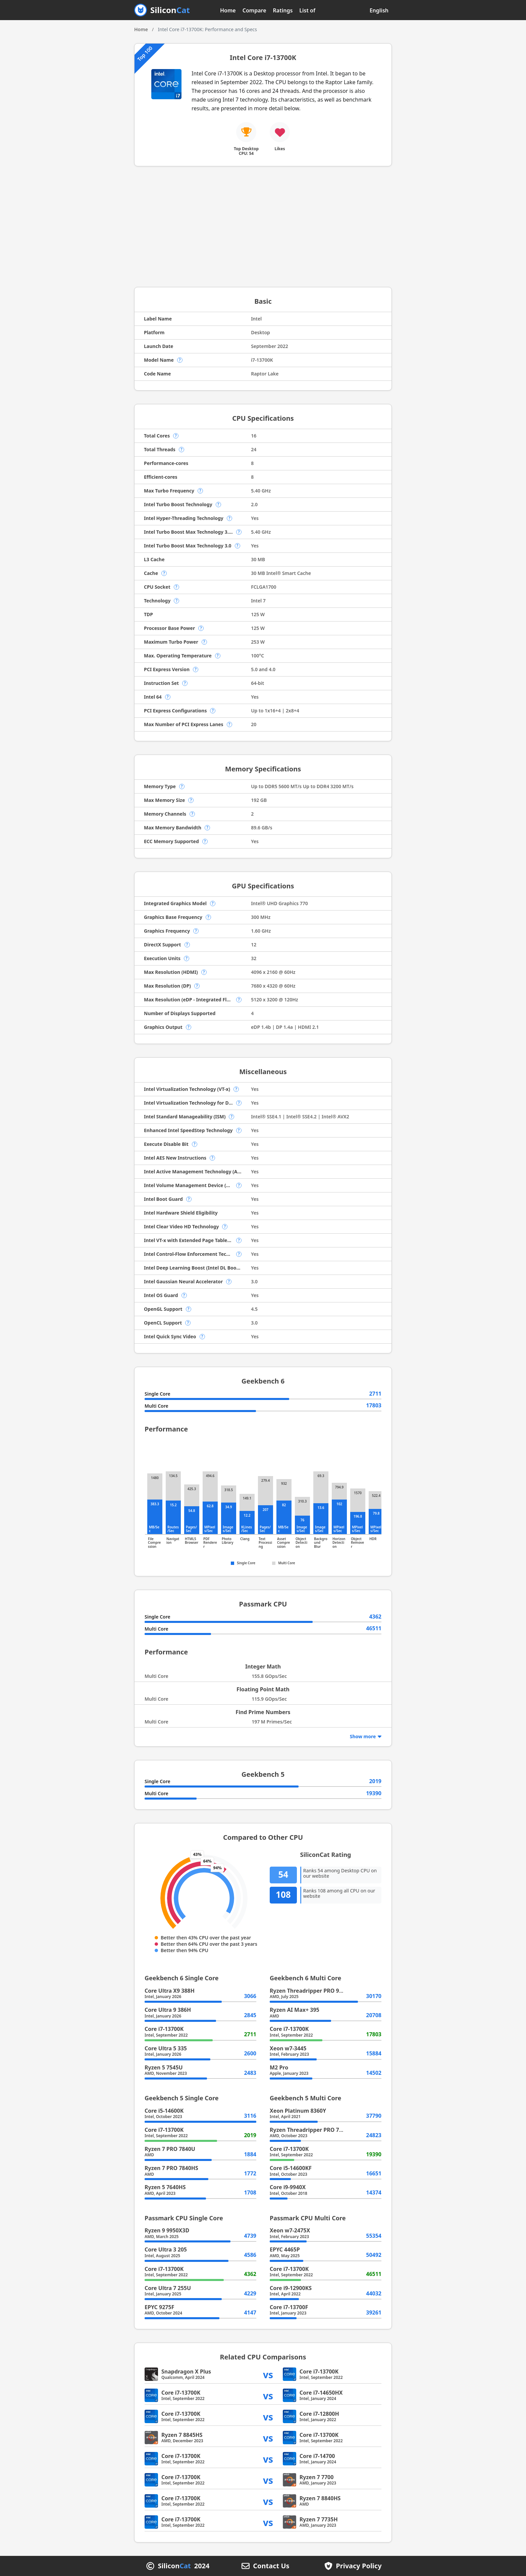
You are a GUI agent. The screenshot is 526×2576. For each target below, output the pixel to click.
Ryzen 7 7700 (317, 2477)
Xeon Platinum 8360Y (298, 2110)
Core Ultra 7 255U (168, 2288)
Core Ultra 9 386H (168, 2009)
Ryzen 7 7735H (319, 2519)
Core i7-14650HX (321, 2392)
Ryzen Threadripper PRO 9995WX (313, 1990)
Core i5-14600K (164, 2110)
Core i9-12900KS (291, 2288)
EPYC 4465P (285, 2249)
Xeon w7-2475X (290, 2230)
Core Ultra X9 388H (170, 1990)
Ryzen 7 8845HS (182, 2435)
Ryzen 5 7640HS (165, 2187)
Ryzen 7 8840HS (320, 2498)
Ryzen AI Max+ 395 (294, 2009)
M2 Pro (279, 2067)
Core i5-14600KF (291, 2168)
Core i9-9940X (288, 2187)
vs (268, 2374)
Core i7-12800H (319, 2413)
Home (228, 10)
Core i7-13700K (164, 2029)
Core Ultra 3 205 (166, 2249)
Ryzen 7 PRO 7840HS (171, 2168)
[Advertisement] (263, 227)
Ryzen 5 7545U (164, 2067)
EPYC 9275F (159, 2307)
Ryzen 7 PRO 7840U (170, 2149)
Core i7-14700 (317, 2456)
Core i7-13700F (289, 2307)
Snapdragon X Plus (186, 2371)
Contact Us (271, 2566)
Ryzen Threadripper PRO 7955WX (313, 2129)
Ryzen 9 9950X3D (167, 2230)
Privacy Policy (358, 2566)
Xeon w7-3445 (288, 2048)
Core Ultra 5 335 (166, 2048)
